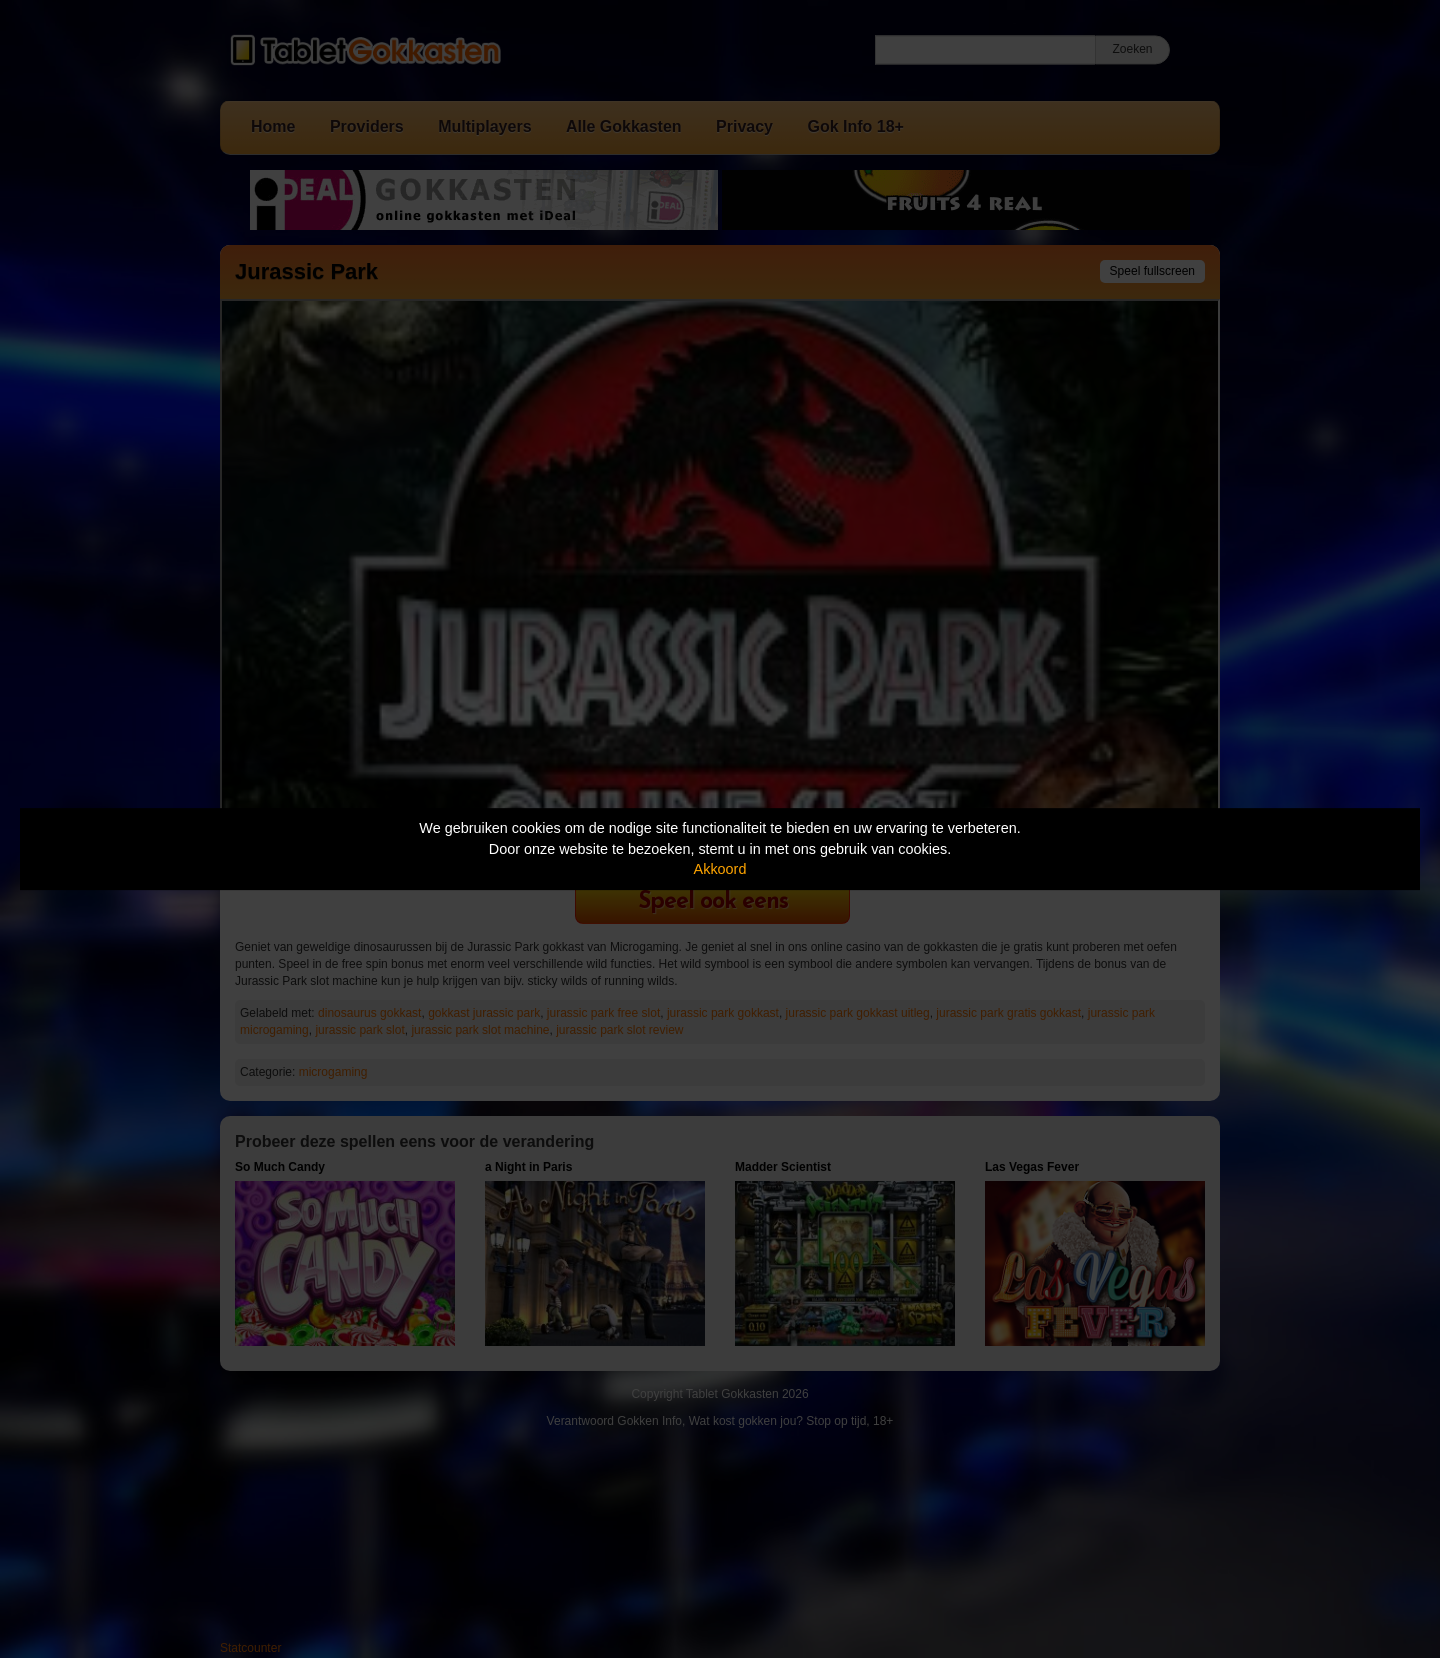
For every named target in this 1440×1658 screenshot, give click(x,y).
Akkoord (720, 869)
